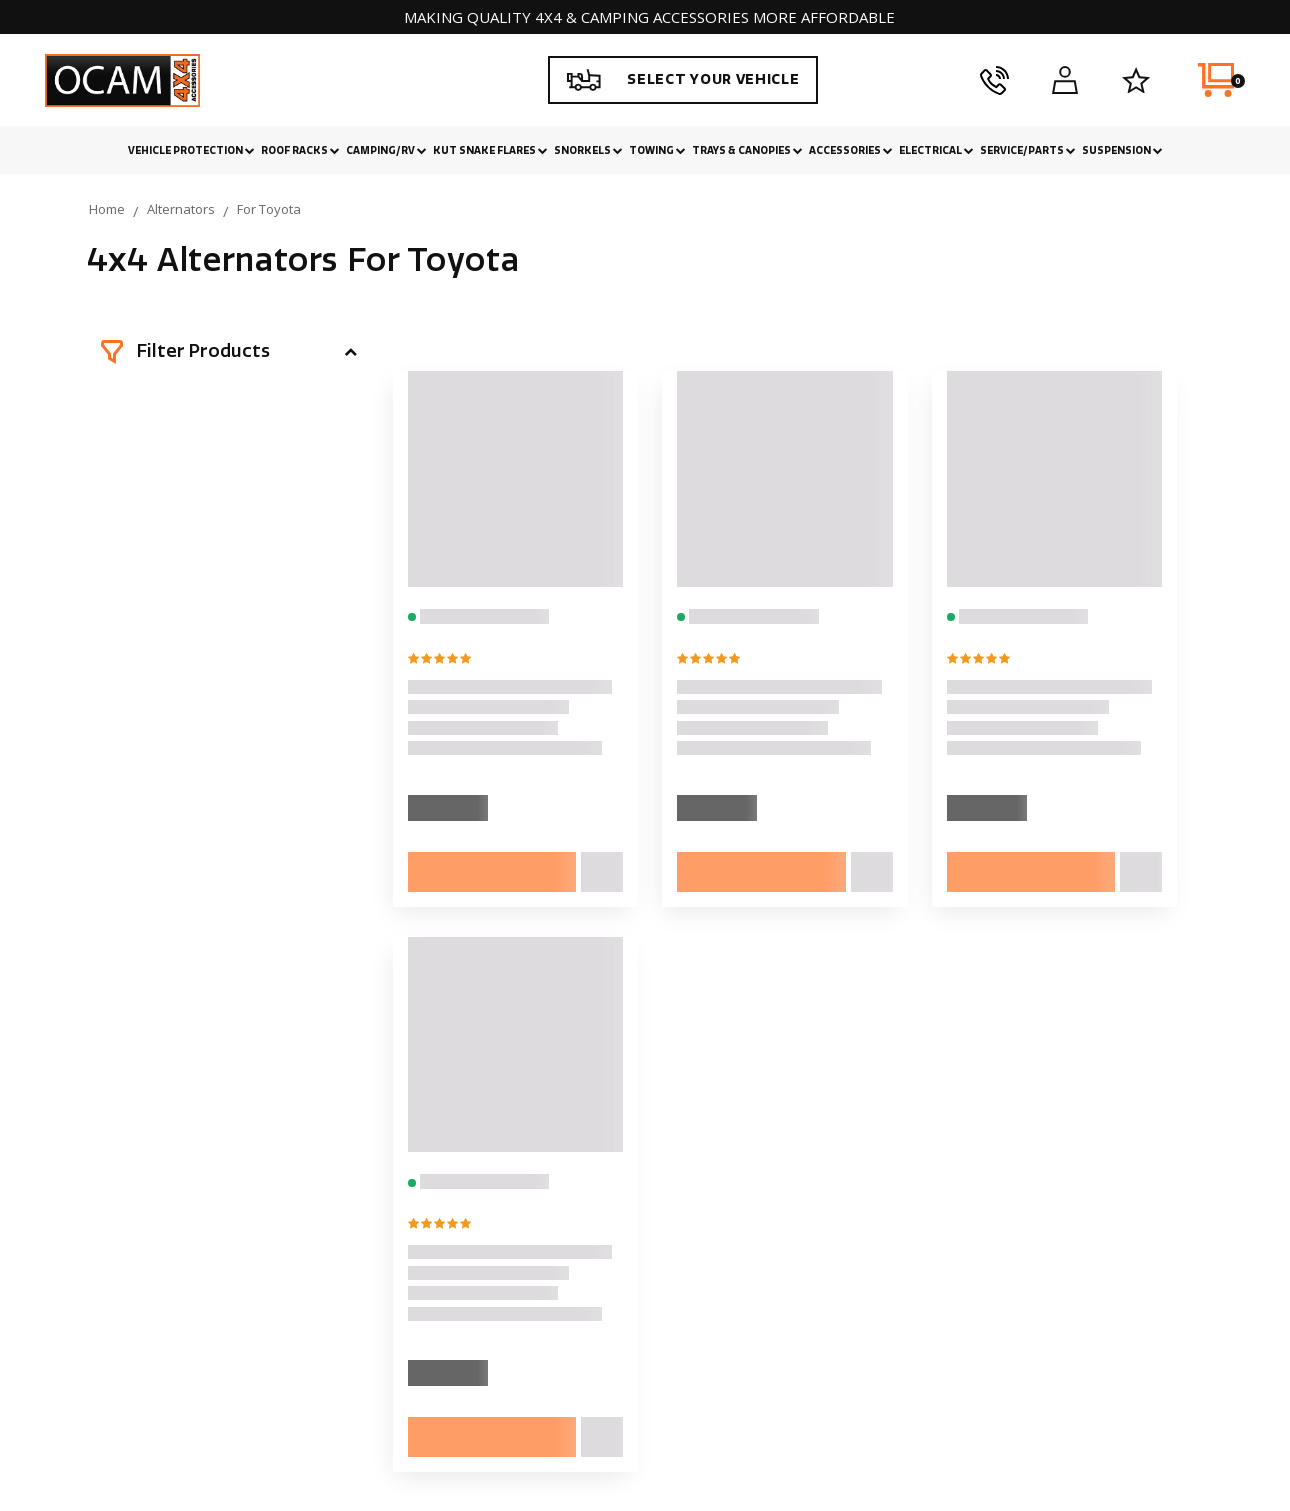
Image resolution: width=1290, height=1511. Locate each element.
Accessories (851, 151)
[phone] (994, 80)
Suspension (1122, 151)
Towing (657, 151)
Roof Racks (300, 151)
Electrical (936, 151)
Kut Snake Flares (490, 151)
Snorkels (588, 151)
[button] (229, 352)
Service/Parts (1028, 151)
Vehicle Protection (191, 151)
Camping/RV (386, 151)
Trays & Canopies (747, 151)
